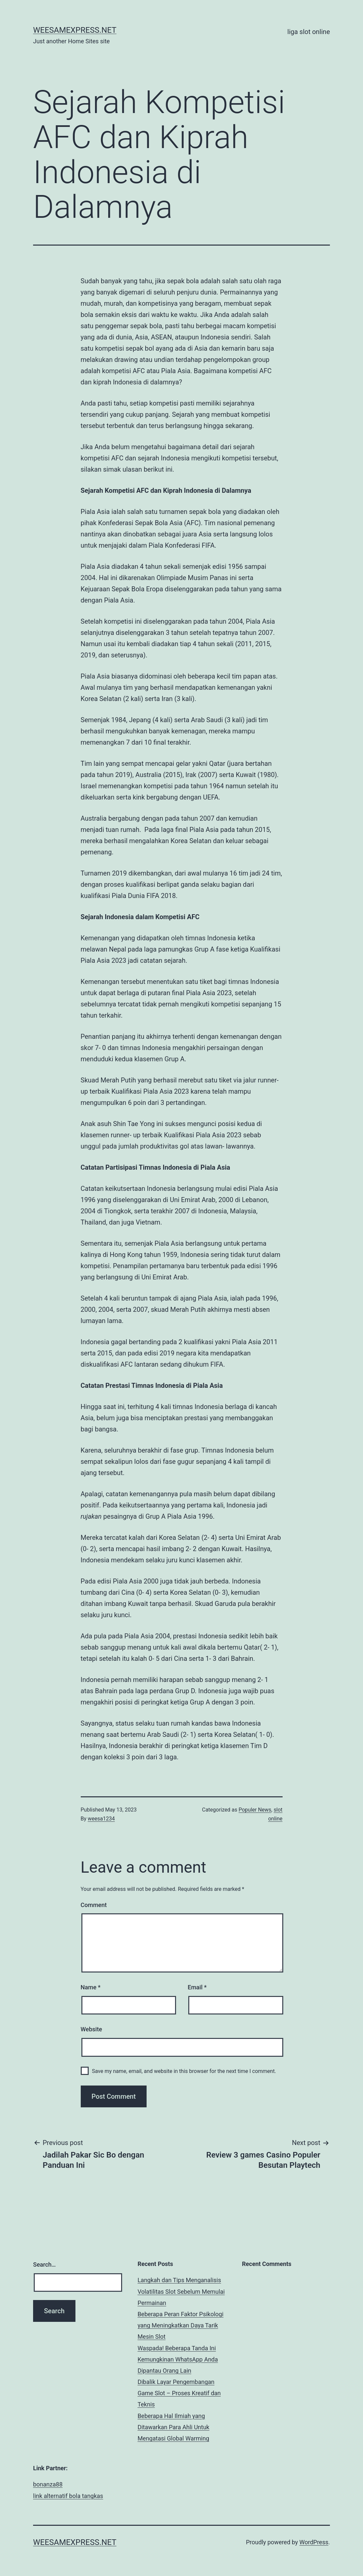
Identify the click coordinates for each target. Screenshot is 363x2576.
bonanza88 (48, 2484)
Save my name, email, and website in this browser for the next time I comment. (184, 2071)
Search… (44, 2264)
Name (91, 1987)
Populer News (255, 1810)
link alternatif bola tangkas (68, 2495)
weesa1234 (101, 1818)
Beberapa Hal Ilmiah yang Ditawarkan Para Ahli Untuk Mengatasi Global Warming (173, 2427)
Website (91, 2029)
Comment (94, 1904)
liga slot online (308, 32)
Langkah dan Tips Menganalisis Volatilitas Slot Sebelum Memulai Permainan (181, 2291)
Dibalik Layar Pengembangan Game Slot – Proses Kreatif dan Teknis (179, 2393)
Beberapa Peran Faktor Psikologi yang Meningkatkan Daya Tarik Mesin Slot (181, 2325)
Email (197, 1987)
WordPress (313, 2542)
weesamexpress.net (74, 30)
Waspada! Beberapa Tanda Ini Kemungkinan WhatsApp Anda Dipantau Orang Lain (178, 2359)
